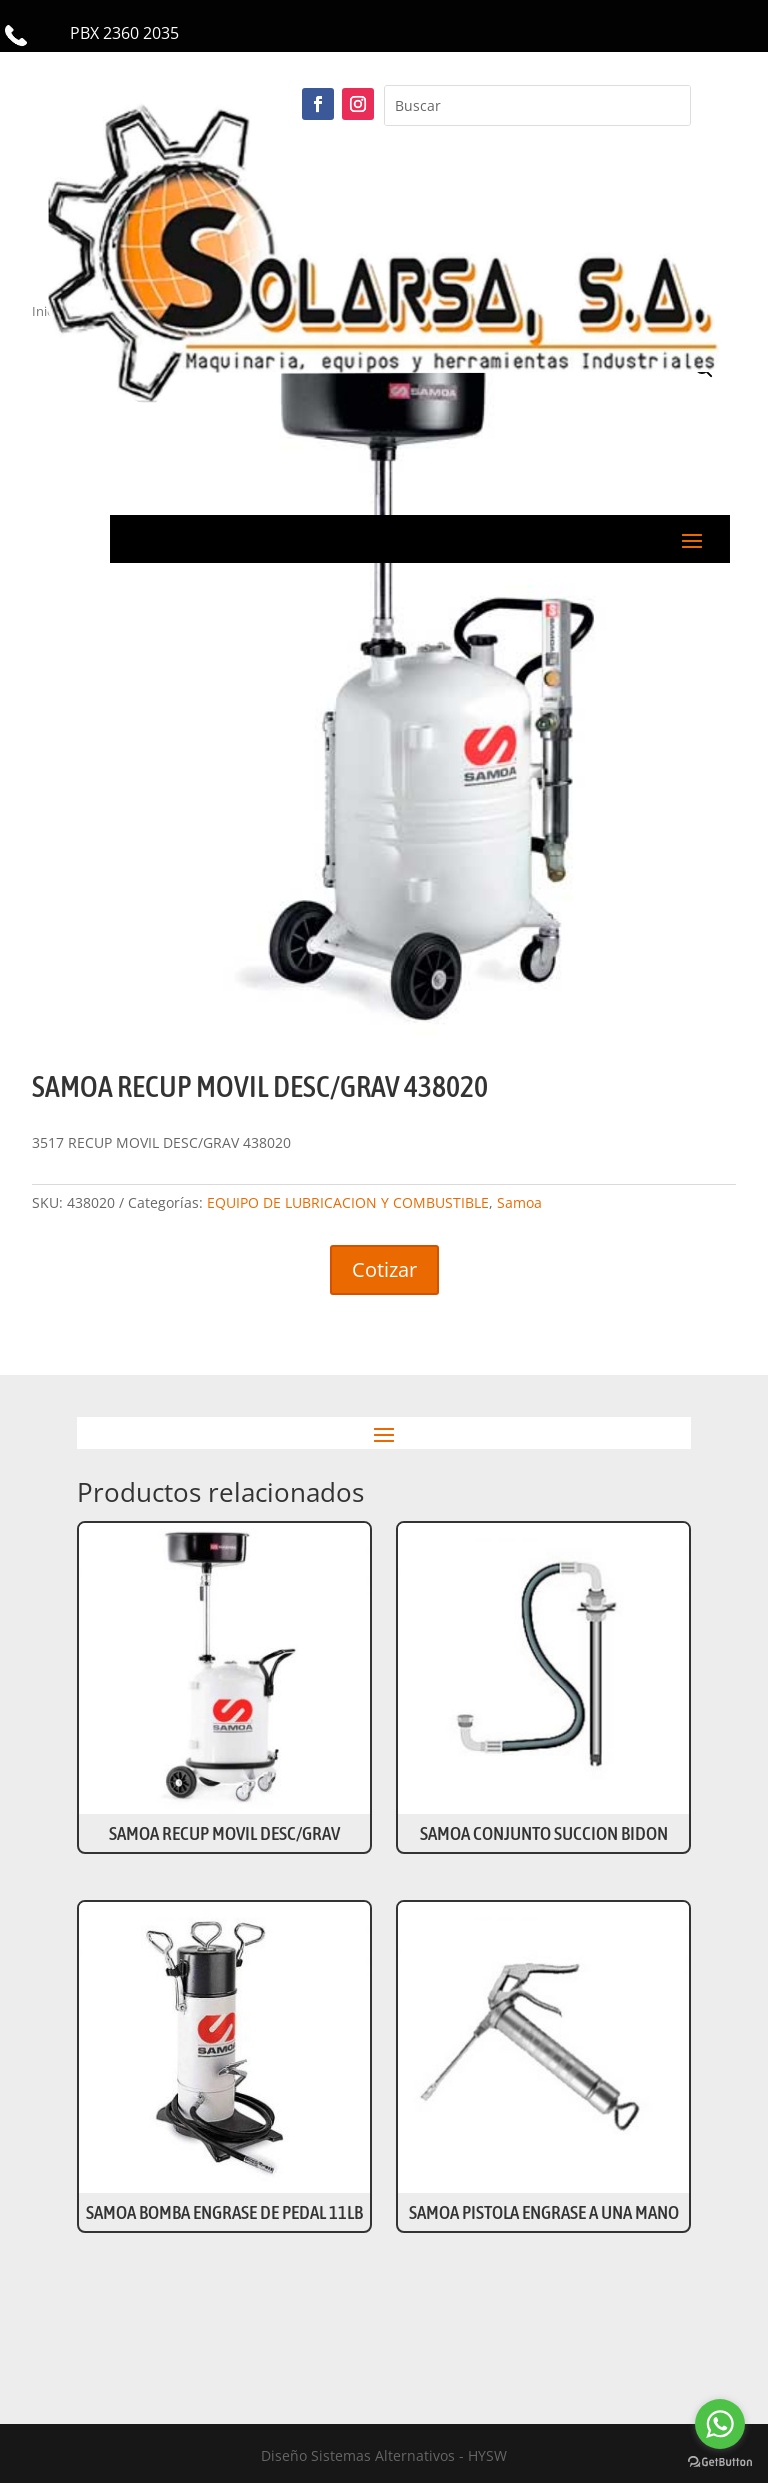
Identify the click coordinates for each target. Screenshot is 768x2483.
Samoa (519, 1202)
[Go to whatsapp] (720, 2424)
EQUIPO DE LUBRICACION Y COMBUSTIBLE (348, 1202)
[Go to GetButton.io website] (720, 2462)
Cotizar (384, 1269)
